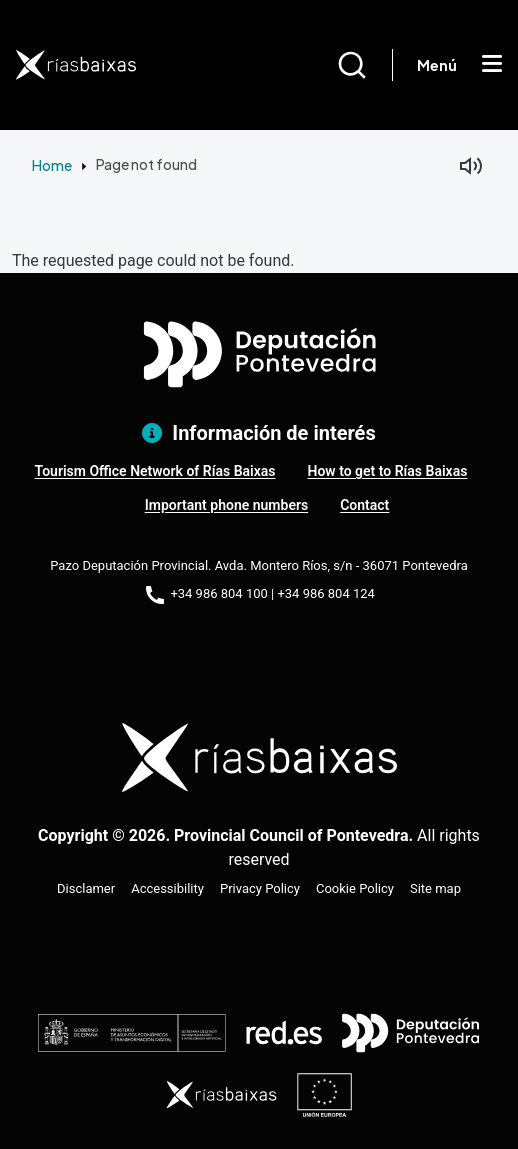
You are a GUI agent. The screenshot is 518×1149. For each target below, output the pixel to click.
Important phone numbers (226, 505)
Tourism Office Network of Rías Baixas (155, 471)
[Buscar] (364, 65)
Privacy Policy (260, 888)
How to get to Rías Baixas (388, 471)
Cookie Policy (355, 888)
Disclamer (86, 888)
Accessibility (167, 888)
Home (52, 165)
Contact (364, 505)
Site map (435, 888)
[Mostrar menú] (492, 65)
